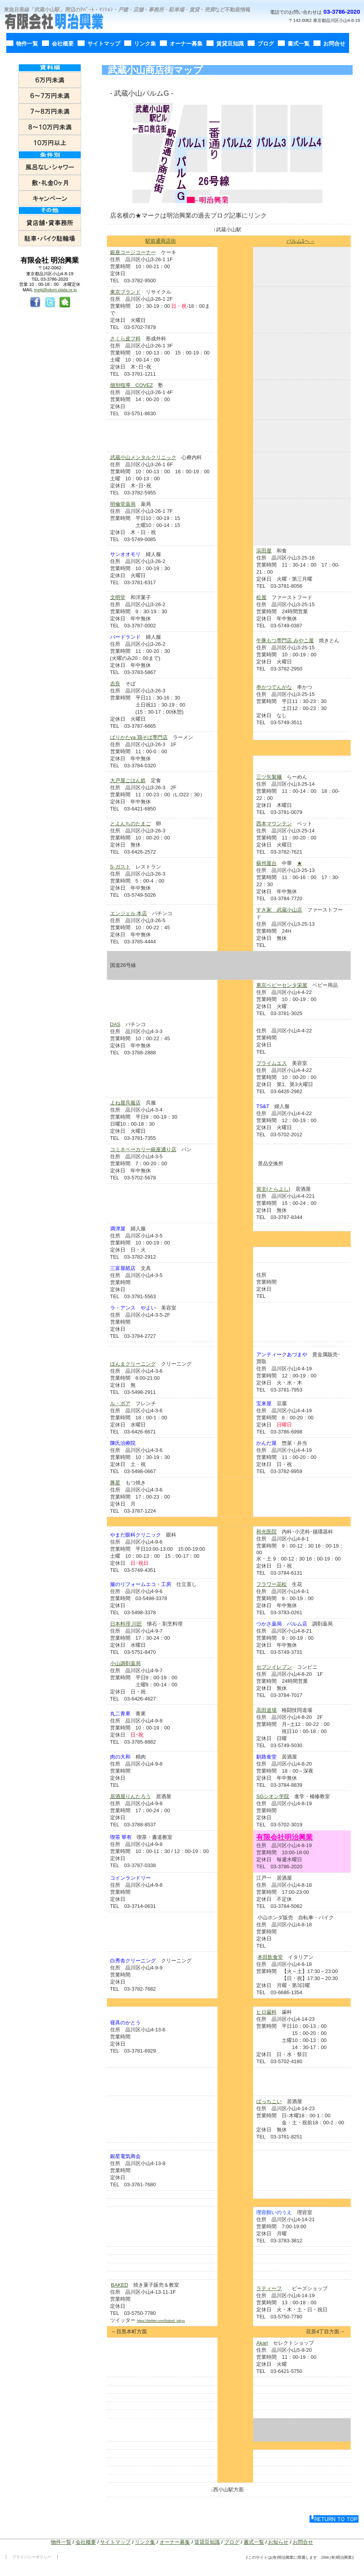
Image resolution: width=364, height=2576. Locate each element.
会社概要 (86, 2542)
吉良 (115, 684)
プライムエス (271, 1063)
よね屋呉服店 (125, 1103)
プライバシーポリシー (31, 2557)
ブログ (231, 2542)
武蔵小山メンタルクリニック (143, 457)
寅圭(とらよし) (273, 1189)
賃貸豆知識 (207, 2542)
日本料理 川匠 (126, 1624)
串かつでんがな (274, 687)
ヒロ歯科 (266, 2012)
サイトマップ (115, 2542)
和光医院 (266, 1532)
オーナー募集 (174, 2542)
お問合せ (303, 2542)
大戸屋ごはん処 (128, 780)
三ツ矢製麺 (269, 777)
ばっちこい (269, 2101)
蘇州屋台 (266, 863)
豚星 (115, 1483)
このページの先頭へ (334, 2519)
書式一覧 (254, 2542)
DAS (115, 1024)
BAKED (119, 2285)
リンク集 (145, 2542)
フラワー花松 (271, 1584)
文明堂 (117, 597)
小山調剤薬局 (125, 1663)
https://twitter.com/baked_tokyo (161, 2321)
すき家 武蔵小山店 (279, 910)
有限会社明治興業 (61, 21)
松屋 (261, 597)
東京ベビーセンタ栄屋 (281, 985)
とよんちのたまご (130, 824)
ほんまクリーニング (133, 1364)
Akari (262, 2343)
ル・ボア (120, 1403)
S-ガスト (120, 867)
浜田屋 (264, 551)
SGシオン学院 (272, 1796)
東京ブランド (125, 292)
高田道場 (266, 1710)
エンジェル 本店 (128, 913)
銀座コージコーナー (133, 252)
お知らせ (278, 2542)
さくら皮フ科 (125, 339)
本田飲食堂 (270, 1957)
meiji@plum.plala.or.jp (55, 289)
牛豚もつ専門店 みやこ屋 (285, 640)
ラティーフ (269, 2288)
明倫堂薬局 (123, 504)
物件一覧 (61, 2542)
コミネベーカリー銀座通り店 (143, 1149)
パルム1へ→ (300, 241)
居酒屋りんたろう (130, 1796)
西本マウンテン (274, 824)
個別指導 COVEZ (131, 385)
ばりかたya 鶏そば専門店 (139, 737)
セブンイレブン (274, 1667)
